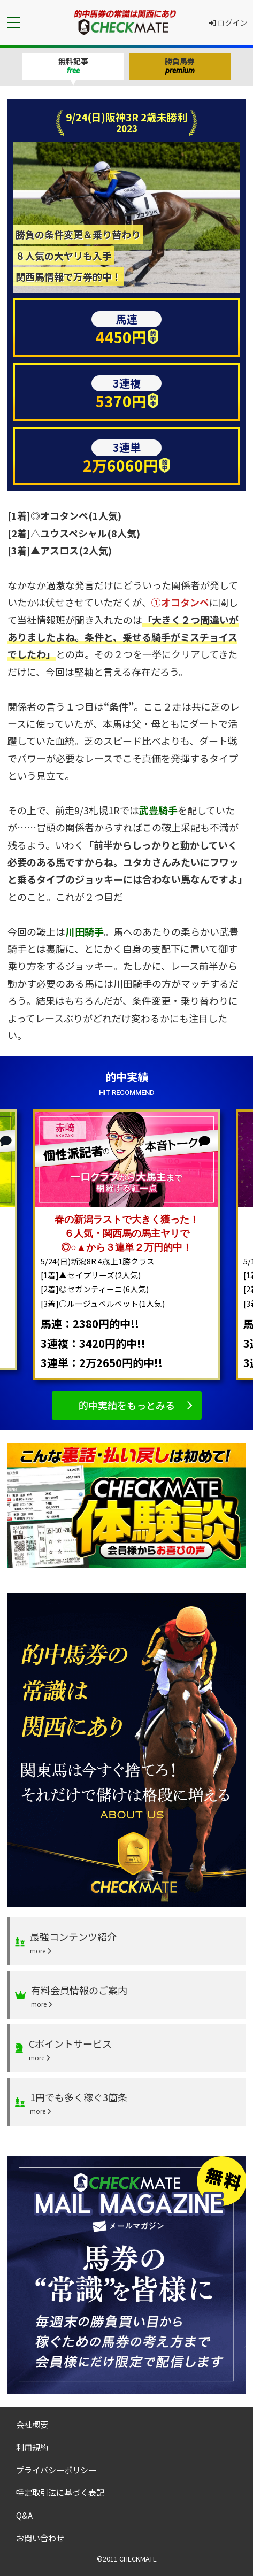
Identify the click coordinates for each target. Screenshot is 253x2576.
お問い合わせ (40, 2537)
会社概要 (32, 2424)
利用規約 (32, 2447)
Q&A (24, 2515)
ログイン (228, 22)
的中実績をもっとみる (127, 1405)
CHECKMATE (138, 2559)
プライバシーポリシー (56, 2469)
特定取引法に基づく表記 (60, 2492)
